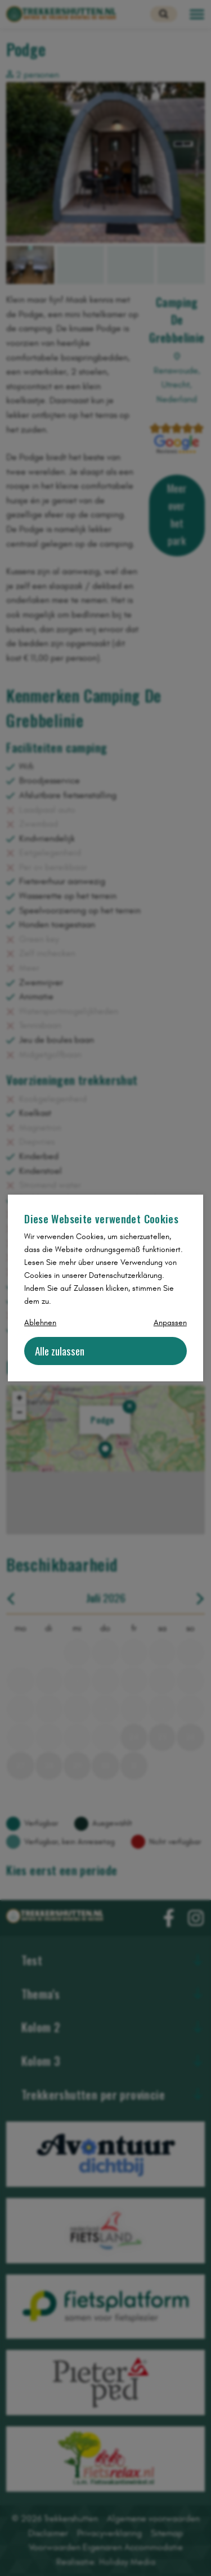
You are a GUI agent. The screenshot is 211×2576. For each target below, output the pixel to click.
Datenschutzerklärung (125, 1275)
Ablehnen (40, 1322)
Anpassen (170, 1322)
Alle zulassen (59, 1351)
